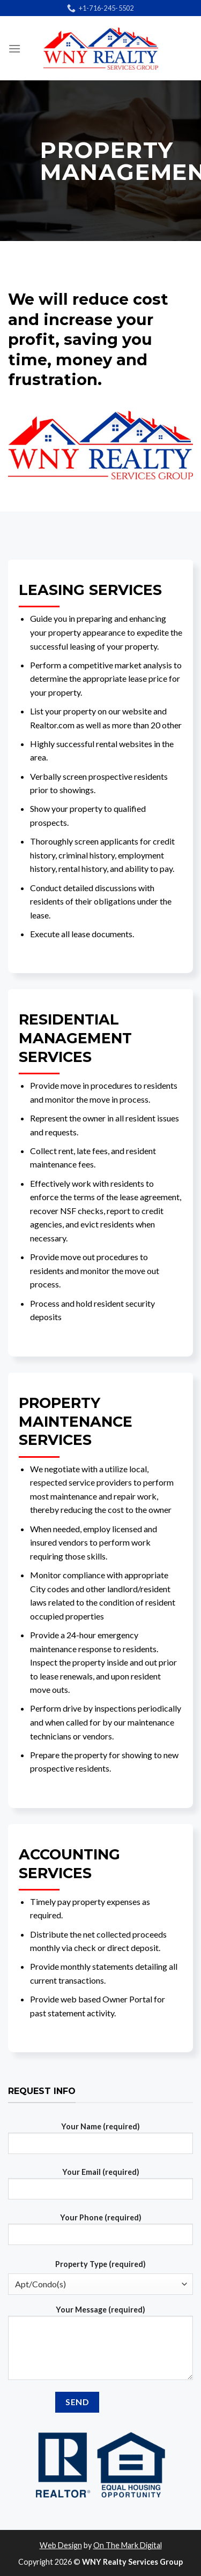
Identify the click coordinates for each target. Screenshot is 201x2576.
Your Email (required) (100, 2187)
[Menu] (14, 48)
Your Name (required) (100, 2142)
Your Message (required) (100, 2347)
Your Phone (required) (100, 2233)
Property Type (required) (100, 2264)
